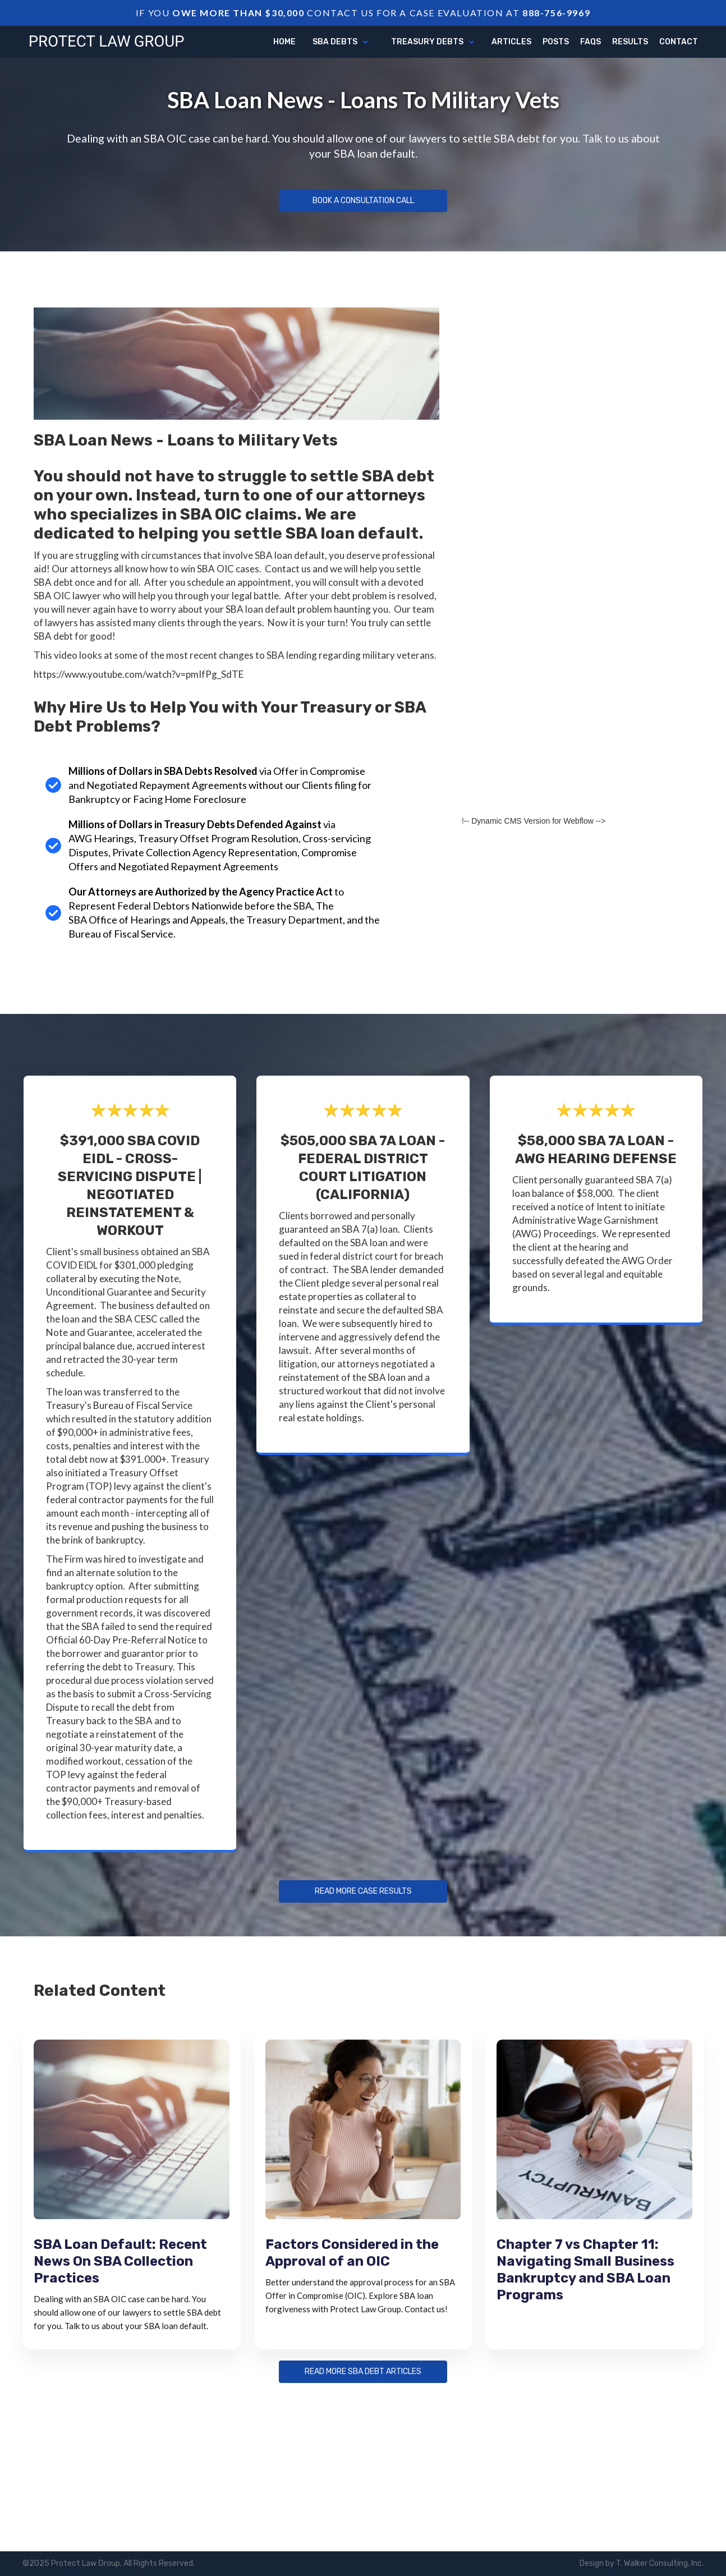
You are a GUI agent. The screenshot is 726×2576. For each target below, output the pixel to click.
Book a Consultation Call (363, 201)
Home (284, 42)
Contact (678, 42)
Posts (556, 42)
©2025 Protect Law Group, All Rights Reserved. (108, 2563)
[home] (106, 40)
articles (511, 42)
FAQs (590, 42)
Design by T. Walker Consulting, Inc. (642, 2563)
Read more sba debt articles (363, 2372)
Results (630, 42)
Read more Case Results (363, 1891)
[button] (340, 42)
